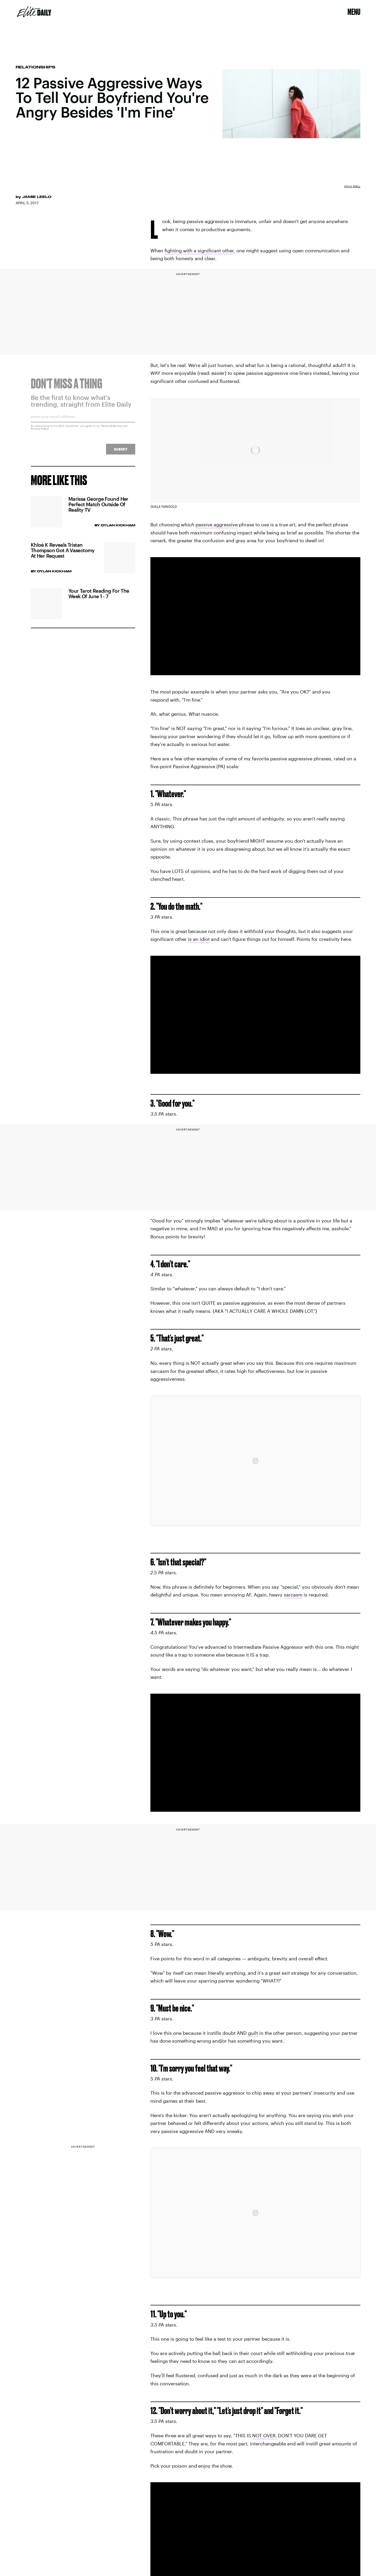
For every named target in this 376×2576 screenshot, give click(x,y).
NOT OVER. (264, 2435)
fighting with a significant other (199, 250)
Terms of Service (111, 428)
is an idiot (199, 939)
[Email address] (83, 421)
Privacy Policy (40, 431)
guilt (253, 2033)
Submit (120, 452)
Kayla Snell (352, 186)
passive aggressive (217, 524)
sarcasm (293, 1595)
